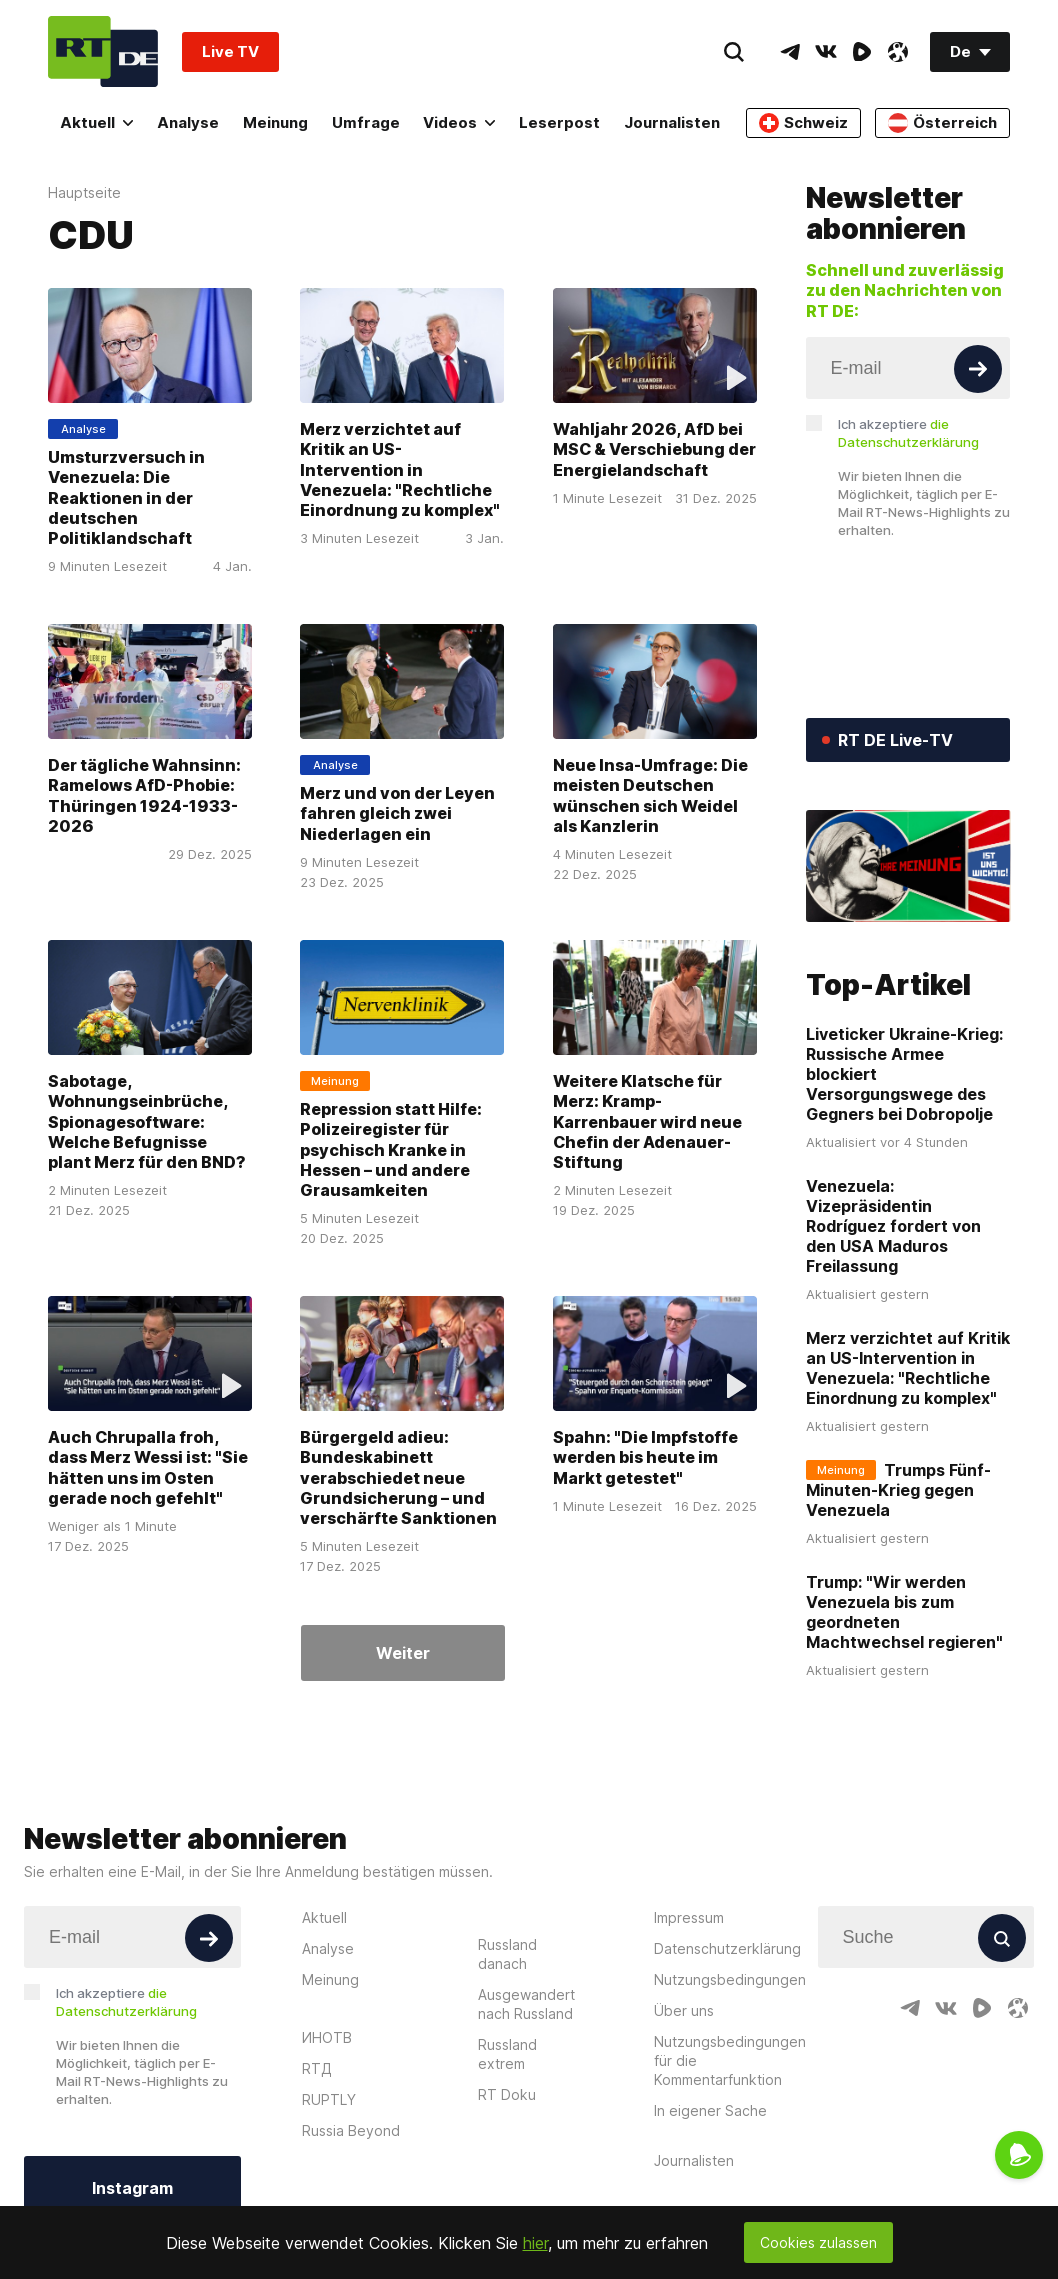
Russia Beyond (351, 2130)
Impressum (689, 1917)
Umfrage (366, 122)
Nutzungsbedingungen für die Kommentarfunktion (730, 2060)
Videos (459, 122)
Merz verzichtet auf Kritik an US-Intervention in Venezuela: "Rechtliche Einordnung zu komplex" (400, 469)
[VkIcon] (826, 52)
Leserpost (559, 122)
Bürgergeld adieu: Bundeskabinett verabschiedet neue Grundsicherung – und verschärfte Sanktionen (398, 1477)
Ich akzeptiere (908, 433)
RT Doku (507, 2094)
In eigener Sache (710, 2110)
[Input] (908, 368)
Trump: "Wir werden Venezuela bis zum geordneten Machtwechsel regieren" (904, 1612)
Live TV (230, 51)
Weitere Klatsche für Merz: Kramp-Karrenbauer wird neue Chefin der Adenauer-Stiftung (647, 1121)
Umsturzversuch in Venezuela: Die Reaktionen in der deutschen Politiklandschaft (126, 497)
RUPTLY (329, 2099)
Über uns (684, 2010)
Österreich (942, 123)
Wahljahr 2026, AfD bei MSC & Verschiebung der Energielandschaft (654, 449)
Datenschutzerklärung (727, 1948)
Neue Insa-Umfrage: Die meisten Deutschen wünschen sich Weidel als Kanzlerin (650, 795)
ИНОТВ (327, 2037)
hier (535, 2243)
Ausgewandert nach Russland (526, 2004)
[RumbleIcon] (862, 52)
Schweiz (803, 123)
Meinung (275, 122)
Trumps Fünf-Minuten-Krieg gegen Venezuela (898, 1490)
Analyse (188, 122)
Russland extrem (507, 2054)
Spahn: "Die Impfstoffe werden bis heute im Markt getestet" (645, 1457)
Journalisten (672, 122)
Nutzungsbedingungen (730, 1979)
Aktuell (96, 122)
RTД (317, 2068)
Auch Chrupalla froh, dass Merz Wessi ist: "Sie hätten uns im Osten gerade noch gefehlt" (148, 1467)
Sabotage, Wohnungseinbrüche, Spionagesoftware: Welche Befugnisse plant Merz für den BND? (147, 1121)
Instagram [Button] (132, 2188)
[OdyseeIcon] (898, 52)
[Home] (103, 51)
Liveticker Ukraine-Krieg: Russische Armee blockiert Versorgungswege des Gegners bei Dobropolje (904, 1074)
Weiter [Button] (403, 1653)
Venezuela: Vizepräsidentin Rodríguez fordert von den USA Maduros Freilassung (893, 1226)
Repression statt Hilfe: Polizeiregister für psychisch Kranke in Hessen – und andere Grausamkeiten (391, 1149)
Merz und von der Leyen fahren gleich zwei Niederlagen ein (397, 813)
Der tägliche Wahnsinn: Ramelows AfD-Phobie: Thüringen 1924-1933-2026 (144, 795)
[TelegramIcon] (790, 52)
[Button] (978, 369)
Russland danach (507, 1954)
